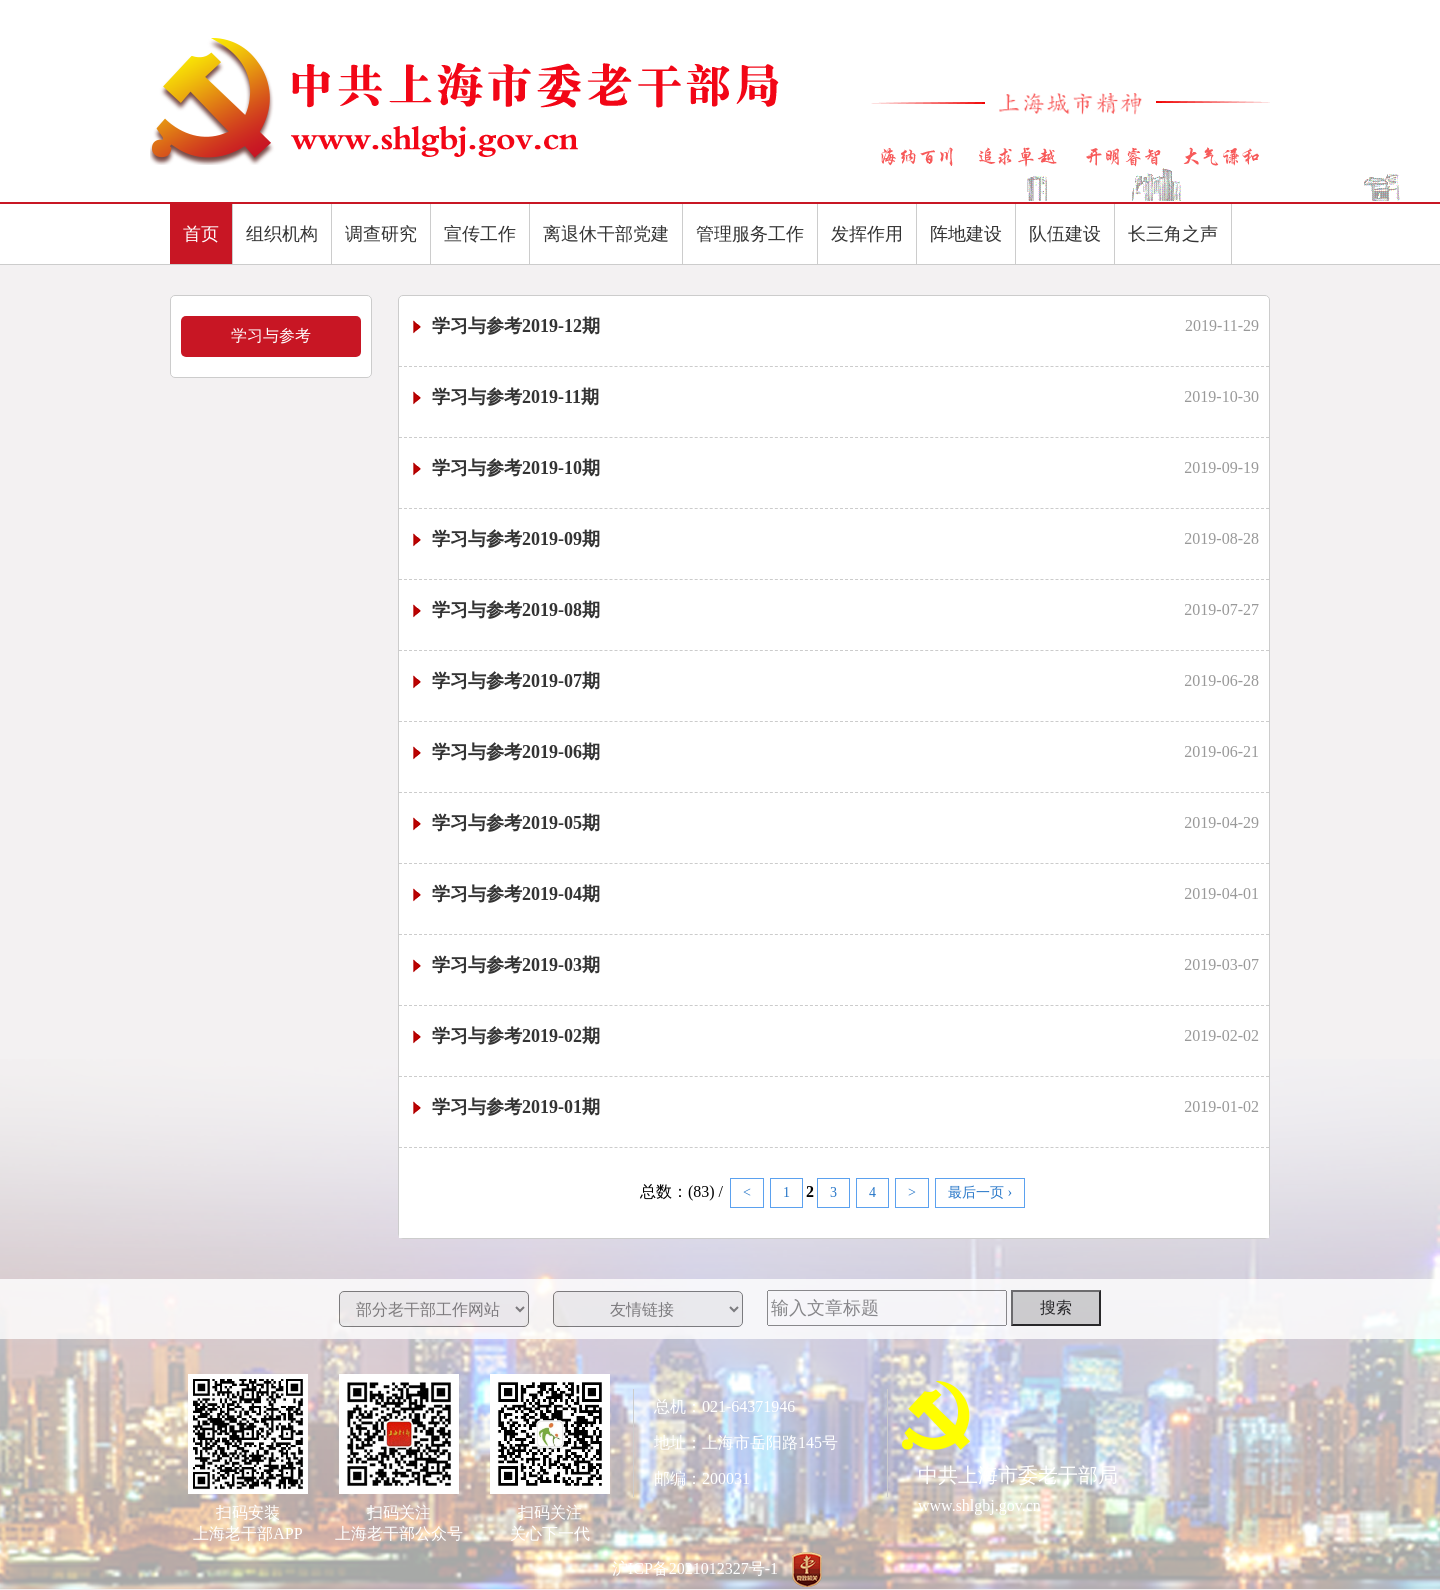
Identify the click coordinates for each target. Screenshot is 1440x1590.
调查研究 (381, 234)
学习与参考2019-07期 (504, 681)
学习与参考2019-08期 (504, 610)
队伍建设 (1065, 234)
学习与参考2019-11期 (504, 397)
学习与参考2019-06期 (504, 752)
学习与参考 (271, 335)
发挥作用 (867, 234)
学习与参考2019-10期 (504, 468)
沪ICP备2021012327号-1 (695, 1568)
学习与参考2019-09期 (504, 539)
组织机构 (282, 234)
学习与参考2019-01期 (504, 1107)
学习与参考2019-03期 (504, 965)
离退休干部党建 (606, 234)
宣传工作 (480, 234)
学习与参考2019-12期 (504, 326)
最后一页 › (980, 1192)
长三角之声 (1173, 234)
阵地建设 (966, 234)
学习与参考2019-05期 (504, 823)
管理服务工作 (750, 234)
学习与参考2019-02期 (504, 1036)
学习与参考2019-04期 (504, 894)
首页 (201, 234)
